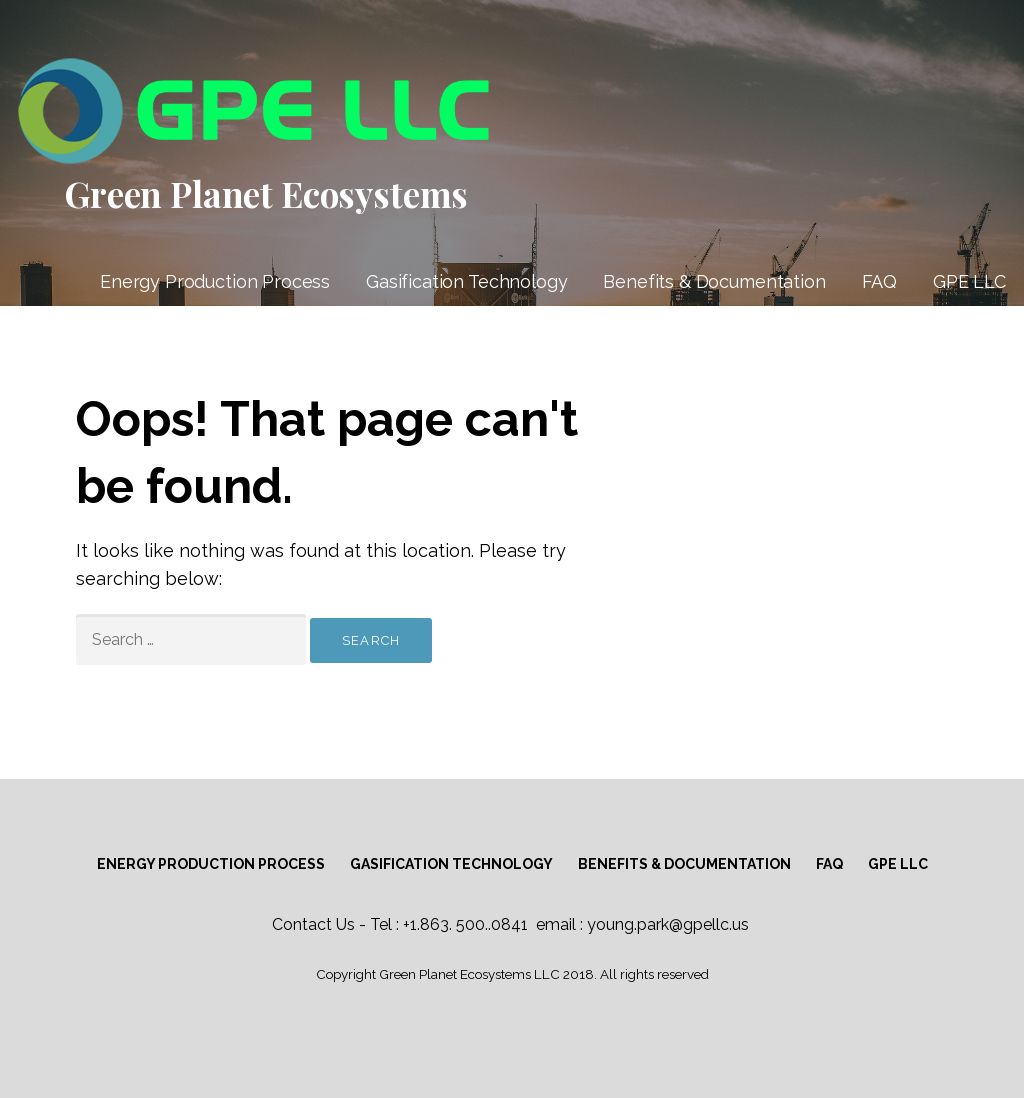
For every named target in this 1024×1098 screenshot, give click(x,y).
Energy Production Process (215, 281)
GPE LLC (969, 281)
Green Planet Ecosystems (266, 193)
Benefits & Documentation (714, 281)
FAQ (880, 281)
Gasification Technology (466, 281)
